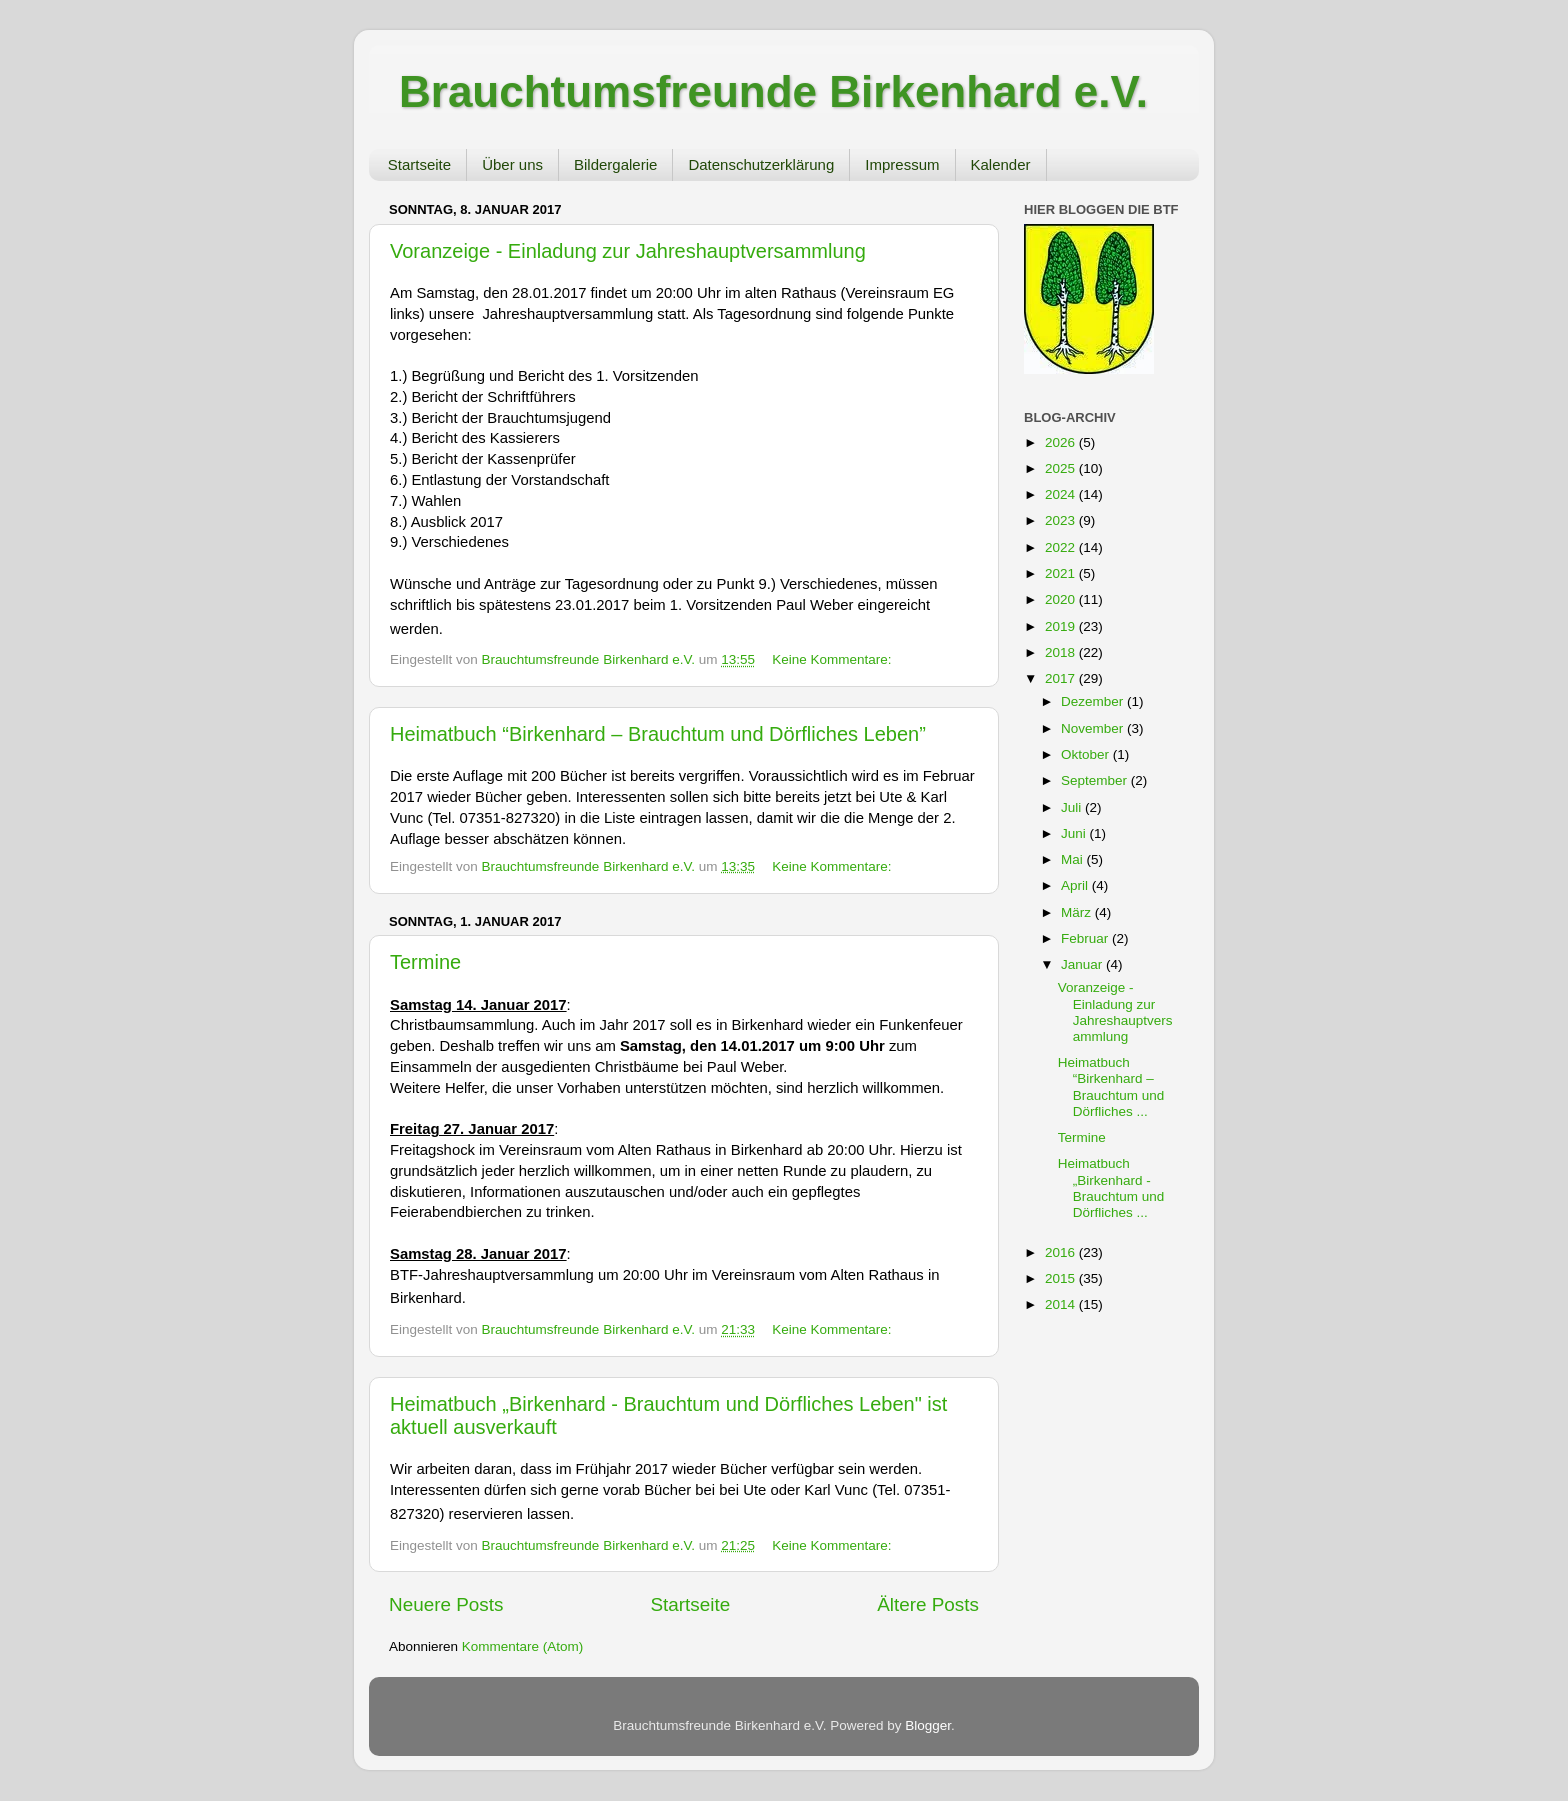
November (1094, 728)
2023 (1062, 520)
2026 (1062, 442)
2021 (1062, 573)
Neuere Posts (446, 1604)
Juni (1075, 833)
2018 (1062, 652)
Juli (1073, 807)
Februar (1086, 938)
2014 (1062, 1304)
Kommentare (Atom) (523, 1646)
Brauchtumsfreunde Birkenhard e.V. (773, 91)
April (1076, 885)
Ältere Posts (928, 1604)
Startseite (419, 164)
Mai (1074, 859)
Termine (425, 962)
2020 (1062, 599)
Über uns (512, 164)
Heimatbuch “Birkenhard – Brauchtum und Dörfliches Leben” (658, 734)
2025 (1062, 468)
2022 (1062, 547)
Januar (1083, 964)
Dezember (1094, 701)
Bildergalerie (615, 164)
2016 (1062, 1252)
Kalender (1001, 164)
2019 (1062, 626)
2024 (1062, 494)
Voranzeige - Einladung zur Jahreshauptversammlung (628, 251)
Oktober (1087, 754)
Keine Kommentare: (831, 659)
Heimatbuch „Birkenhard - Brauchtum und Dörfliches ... (1111, 1188)
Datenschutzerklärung (761, 164)
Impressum (902, 164)
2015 (1062, 1278)
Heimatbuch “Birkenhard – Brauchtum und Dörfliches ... (1111, 1087)
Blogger (928, 1725)
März (1078, 912)
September (1096, 780)
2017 (1062, 678)
